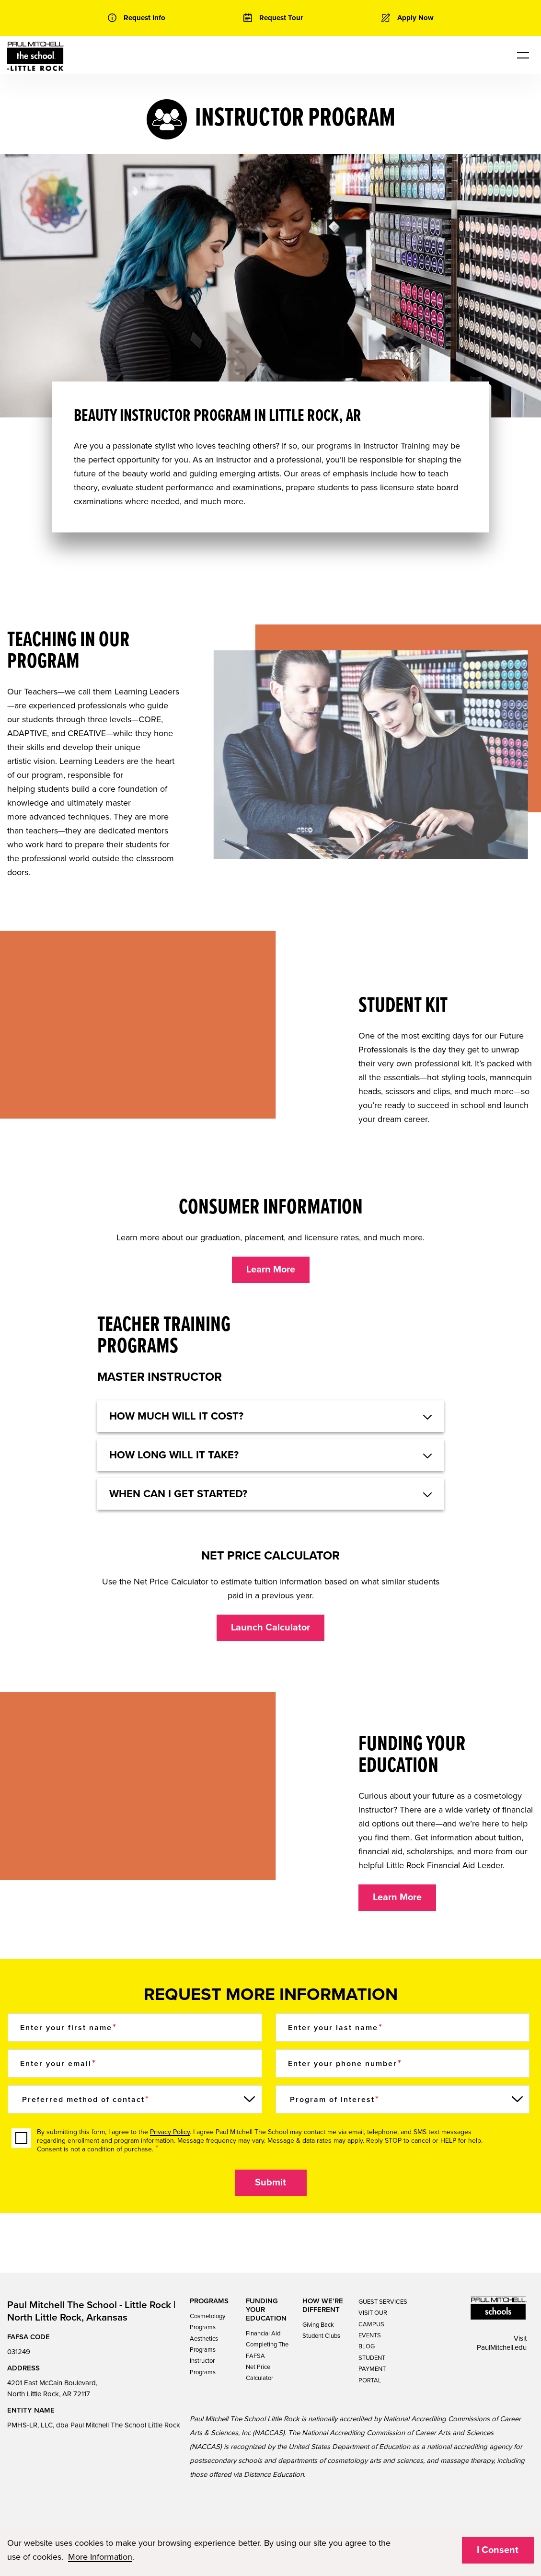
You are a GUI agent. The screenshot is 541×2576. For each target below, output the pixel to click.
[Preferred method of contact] (135, 2099)
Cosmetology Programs (207, 2321)
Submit (270, 2182)
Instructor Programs (203, 2366)
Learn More (270, 1269)
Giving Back (318, 2325)
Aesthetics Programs (204, 2344)
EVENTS (369, 2335)
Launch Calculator (270, 1627)
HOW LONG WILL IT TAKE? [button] (174, 1455)
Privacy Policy (170, 2132)
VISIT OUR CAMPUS (372, 2318)
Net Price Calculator (259, 2372)
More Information (100, 2557)
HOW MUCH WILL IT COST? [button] (176, 1416)
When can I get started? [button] (178, 1494)
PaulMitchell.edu (502, 2347)
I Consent (497, 2550)
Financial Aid (263, 2333)
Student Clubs (321, 2336)
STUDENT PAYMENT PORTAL (372, 2369)
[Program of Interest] (403, 2099)
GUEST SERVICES (382, 2302)
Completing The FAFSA (267, 2350)
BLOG (366, 2346)
